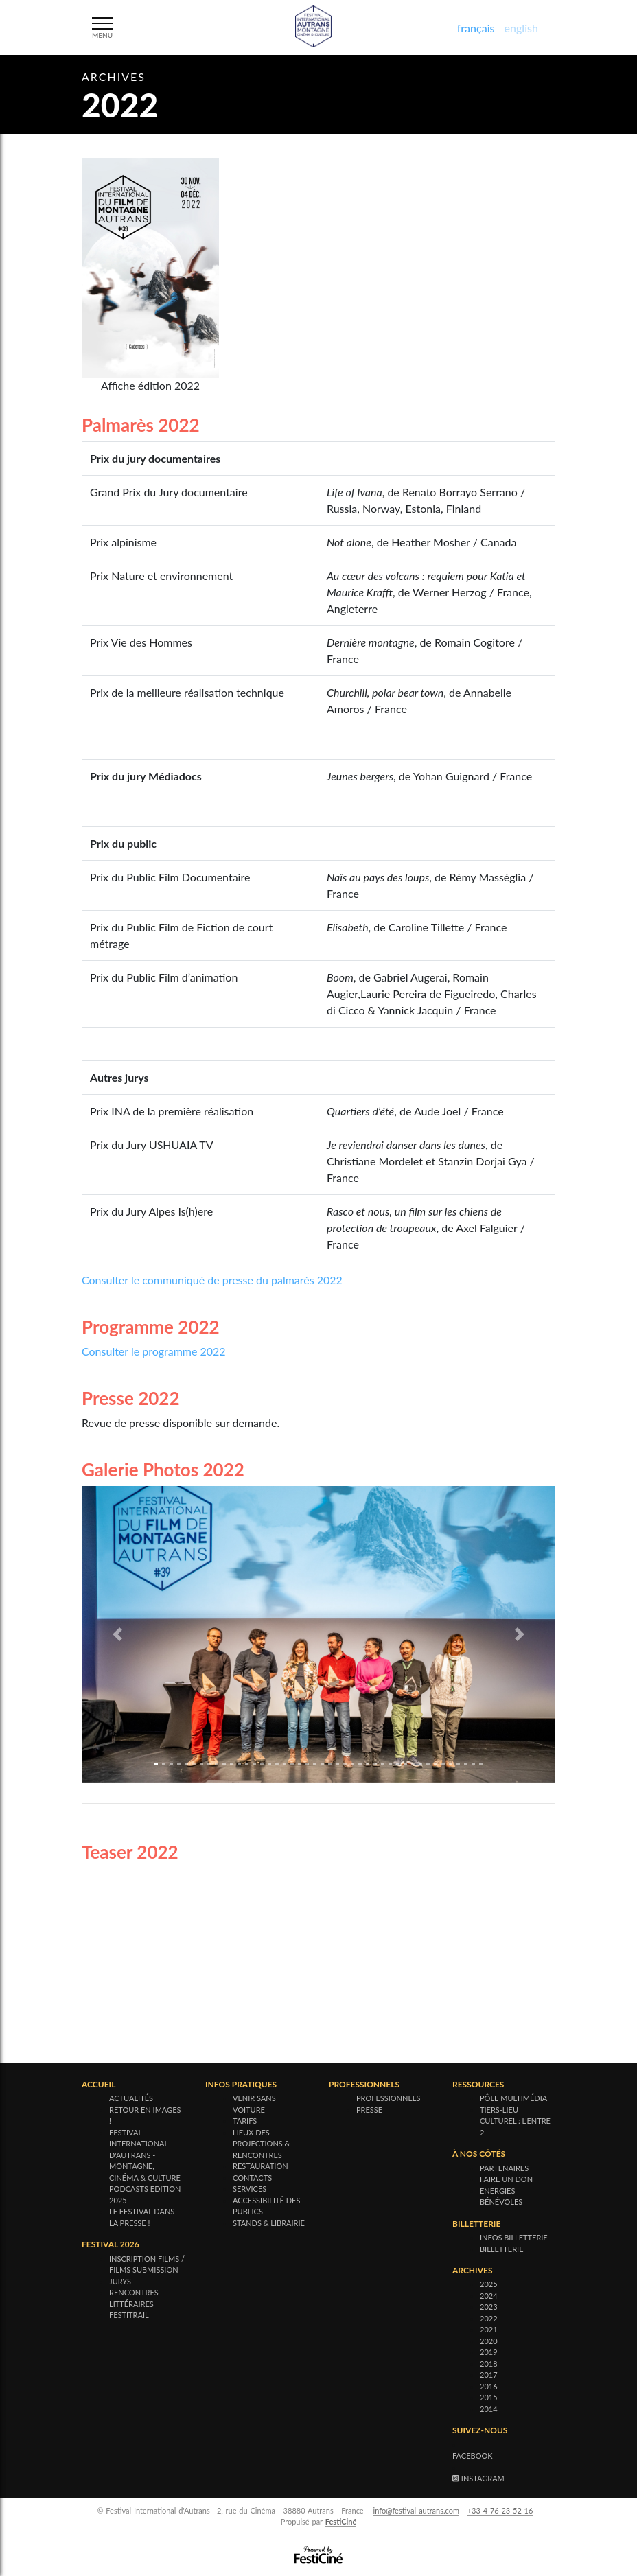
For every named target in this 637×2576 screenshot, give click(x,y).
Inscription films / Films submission (147, 2264)
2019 (489, 2351)
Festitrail (129, 2314)
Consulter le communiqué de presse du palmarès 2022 (212, 1279)
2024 (489, 2295)
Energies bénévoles (501, 2196)
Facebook (472, 2455)
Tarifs (245, 2120)
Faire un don (506, 2178)
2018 (489, 2363)
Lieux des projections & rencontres (261, 2143)
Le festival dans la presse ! (141, 2217)
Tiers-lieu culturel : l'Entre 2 (515, 2121)
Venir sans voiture (254, 2103)
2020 (489, 2340)
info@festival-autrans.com (416, 2510)
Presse (369, 2109)
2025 (489, 2283)
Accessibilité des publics (266, 2206)
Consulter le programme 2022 (154, 1351)
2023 (489, 2306)
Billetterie (502, 2248)
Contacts (252, 2177)
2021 (489, 2329)
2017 (489, 2374)
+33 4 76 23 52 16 (500, 2510)
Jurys (120, 2281)
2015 (489, 2397)
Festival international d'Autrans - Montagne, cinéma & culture (145, 2155)
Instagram (478, 2478)
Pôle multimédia (513, 2097)
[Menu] (106, 26)
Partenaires (504, 2167)
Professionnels (388, 2097)
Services (249, 2188)
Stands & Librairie (269, 2222)
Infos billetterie (514, 2237)
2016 (489, 2386)
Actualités (131, 2097)
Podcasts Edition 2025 (145, 2194)
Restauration (260, 2165)
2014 (489, 2408)
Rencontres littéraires (134, 2298)
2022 (489, 2318)
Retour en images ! (145, 2115)
